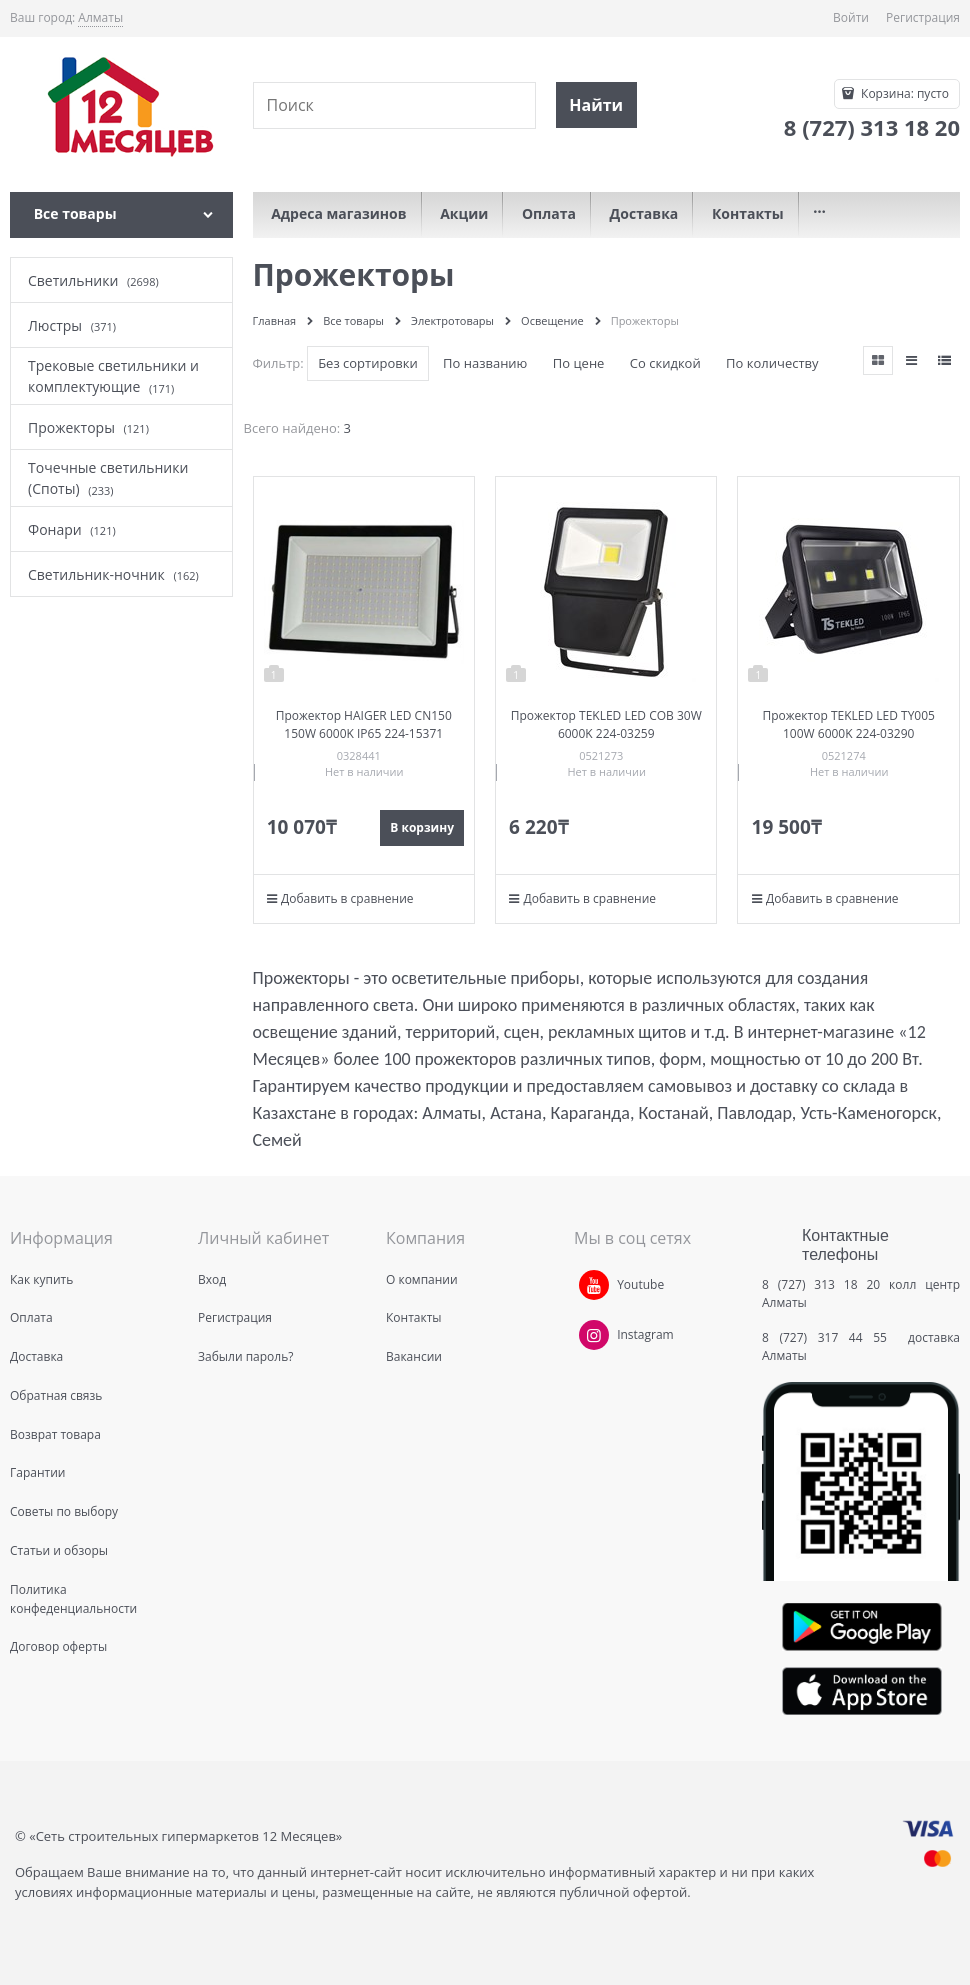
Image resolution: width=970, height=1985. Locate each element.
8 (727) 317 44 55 (829, 1337)
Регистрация (923, 17)
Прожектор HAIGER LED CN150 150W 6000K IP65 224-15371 (364, 724)
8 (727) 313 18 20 (821, 1284)
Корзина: (903, 93)
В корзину (422, 827)
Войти (851, 17)
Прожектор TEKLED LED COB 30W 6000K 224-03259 (606, 724)
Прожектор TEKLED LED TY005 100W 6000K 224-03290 (849, 724)
